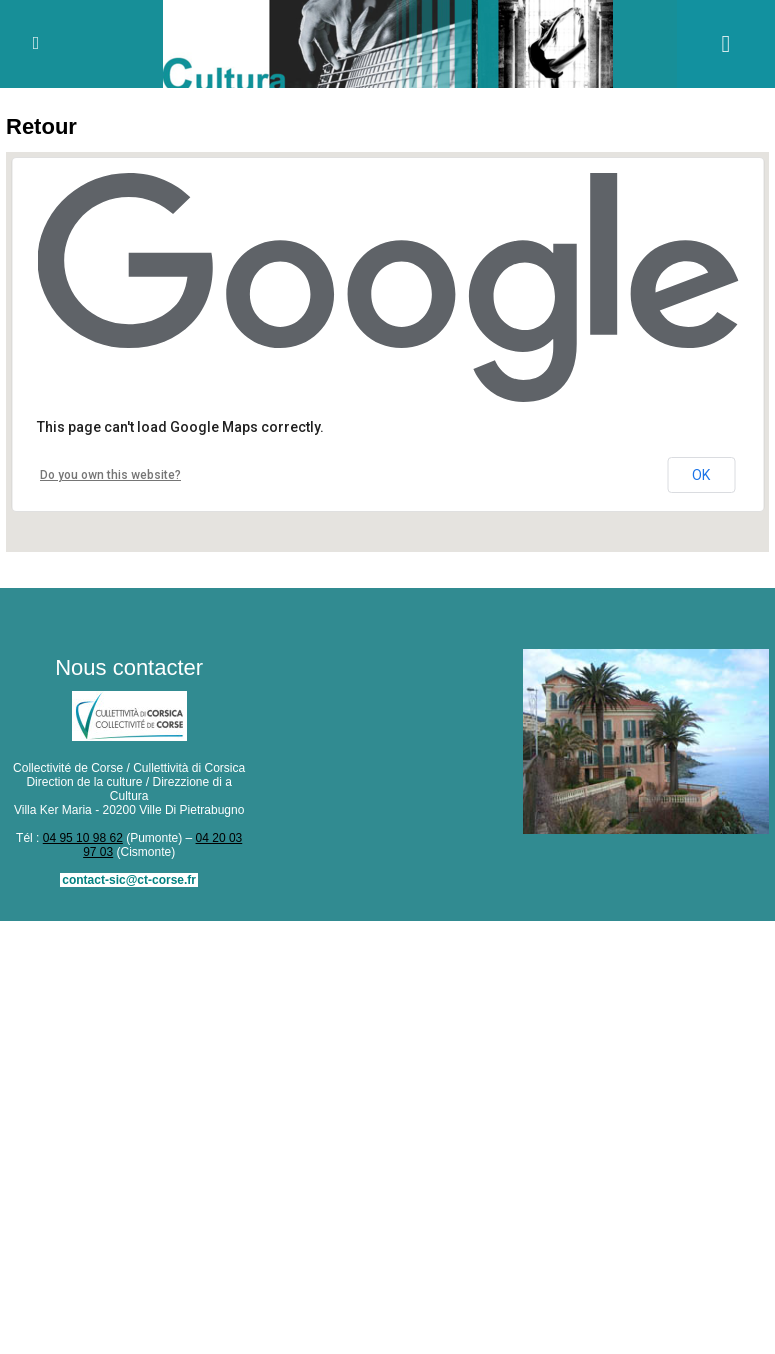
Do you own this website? (110, 475)
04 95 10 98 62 (83, 838)
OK (701, 475)
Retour (41, 126)
